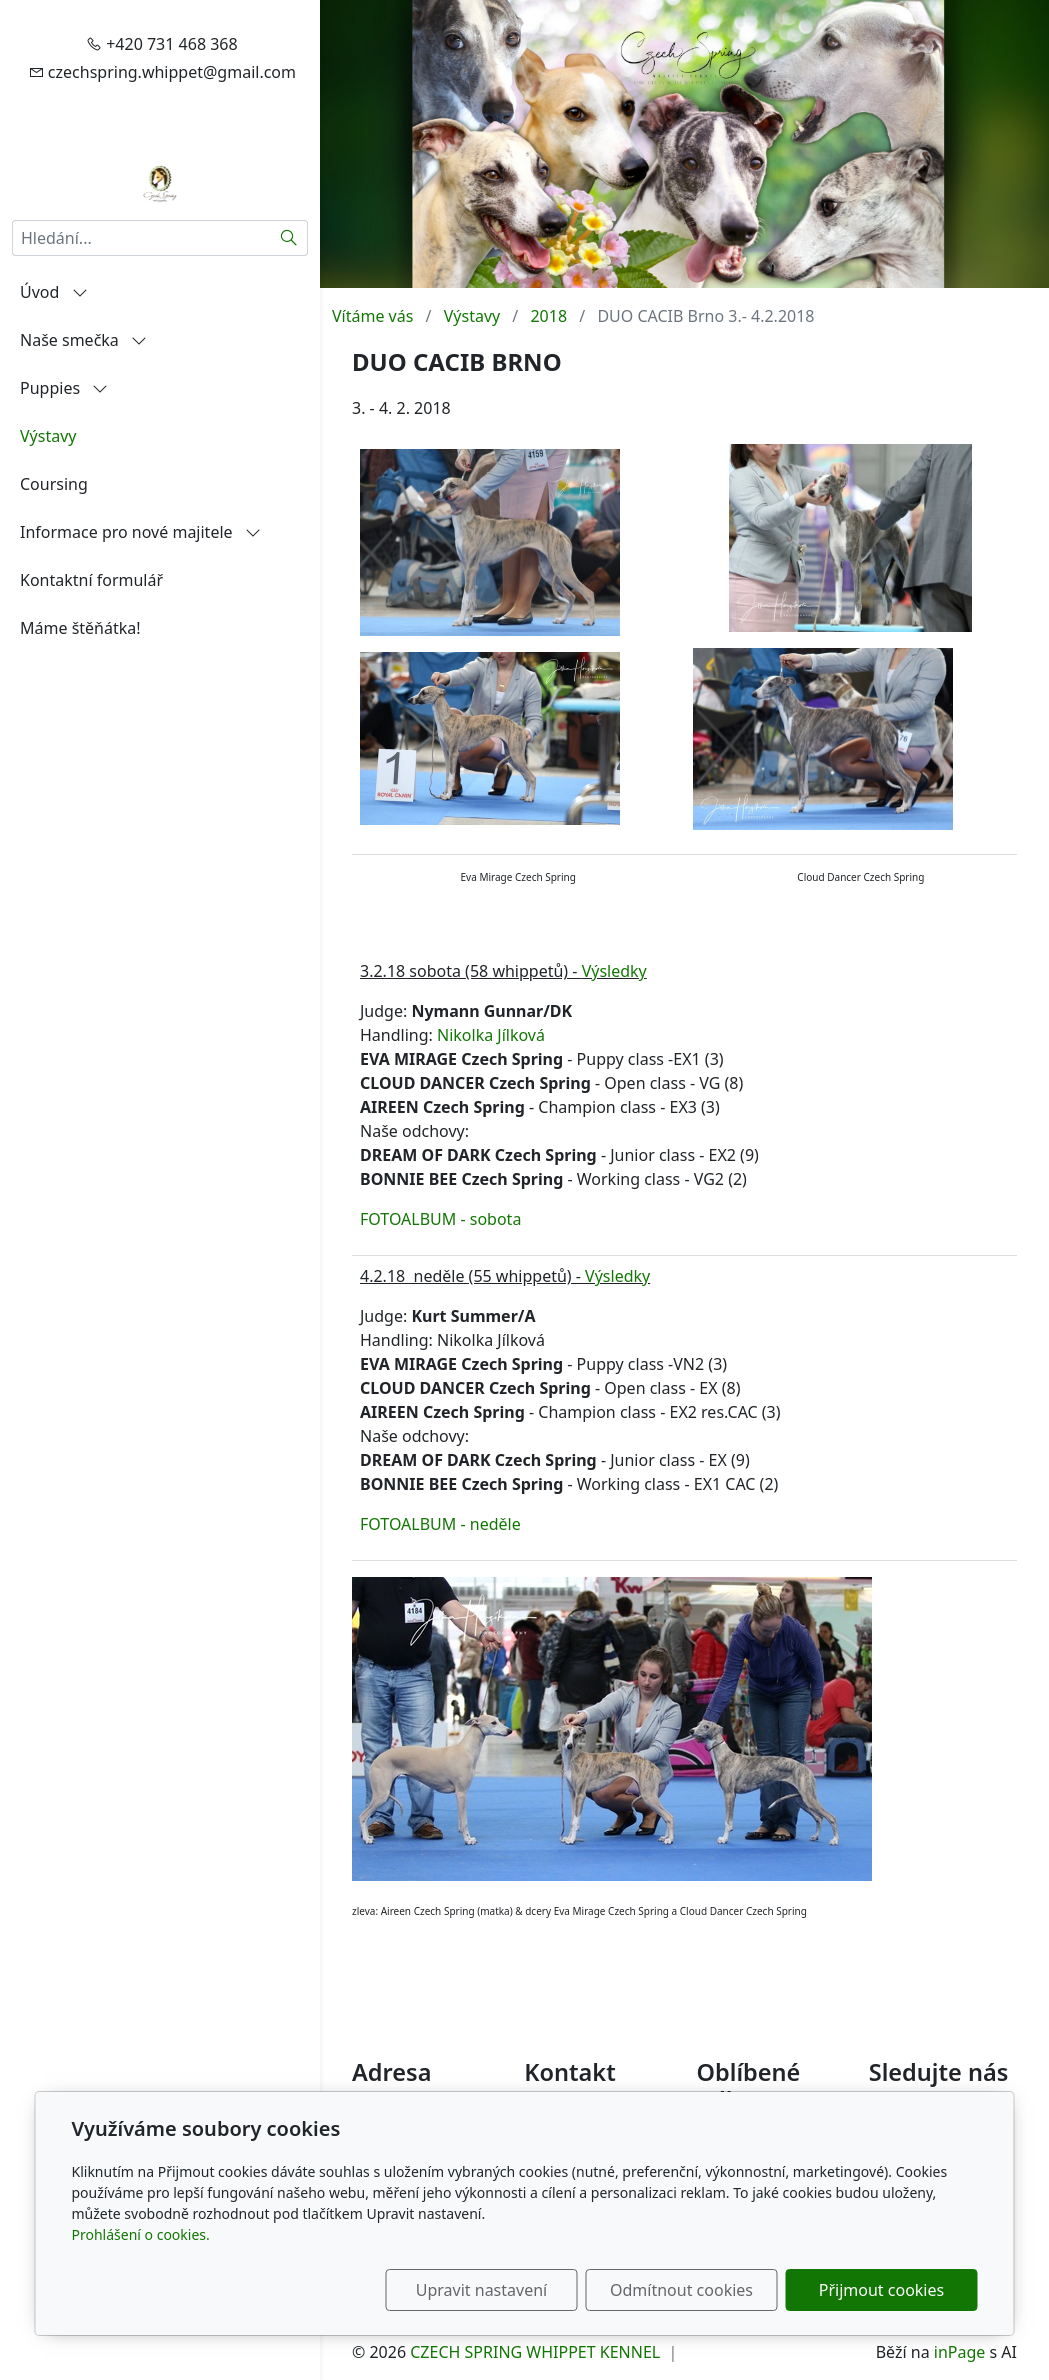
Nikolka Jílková (491, 1035)
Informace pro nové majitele (140, 532)
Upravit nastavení (481, 2290)
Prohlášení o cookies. (141, 2234)
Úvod (54, 292)
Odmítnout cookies (681, 2290)
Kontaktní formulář (91, 580)
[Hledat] (289, 238)
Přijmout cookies (881, 2290)
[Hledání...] (141, 238)
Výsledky (614, 971)
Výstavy (48, 436)
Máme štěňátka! (80, 628)
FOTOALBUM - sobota (440, 1219)
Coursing (54, 484)
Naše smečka (83, 340)
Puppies (64, 388)
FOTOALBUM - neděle (440, 1524)
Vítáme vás (372, 316)
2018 (548, 316)
